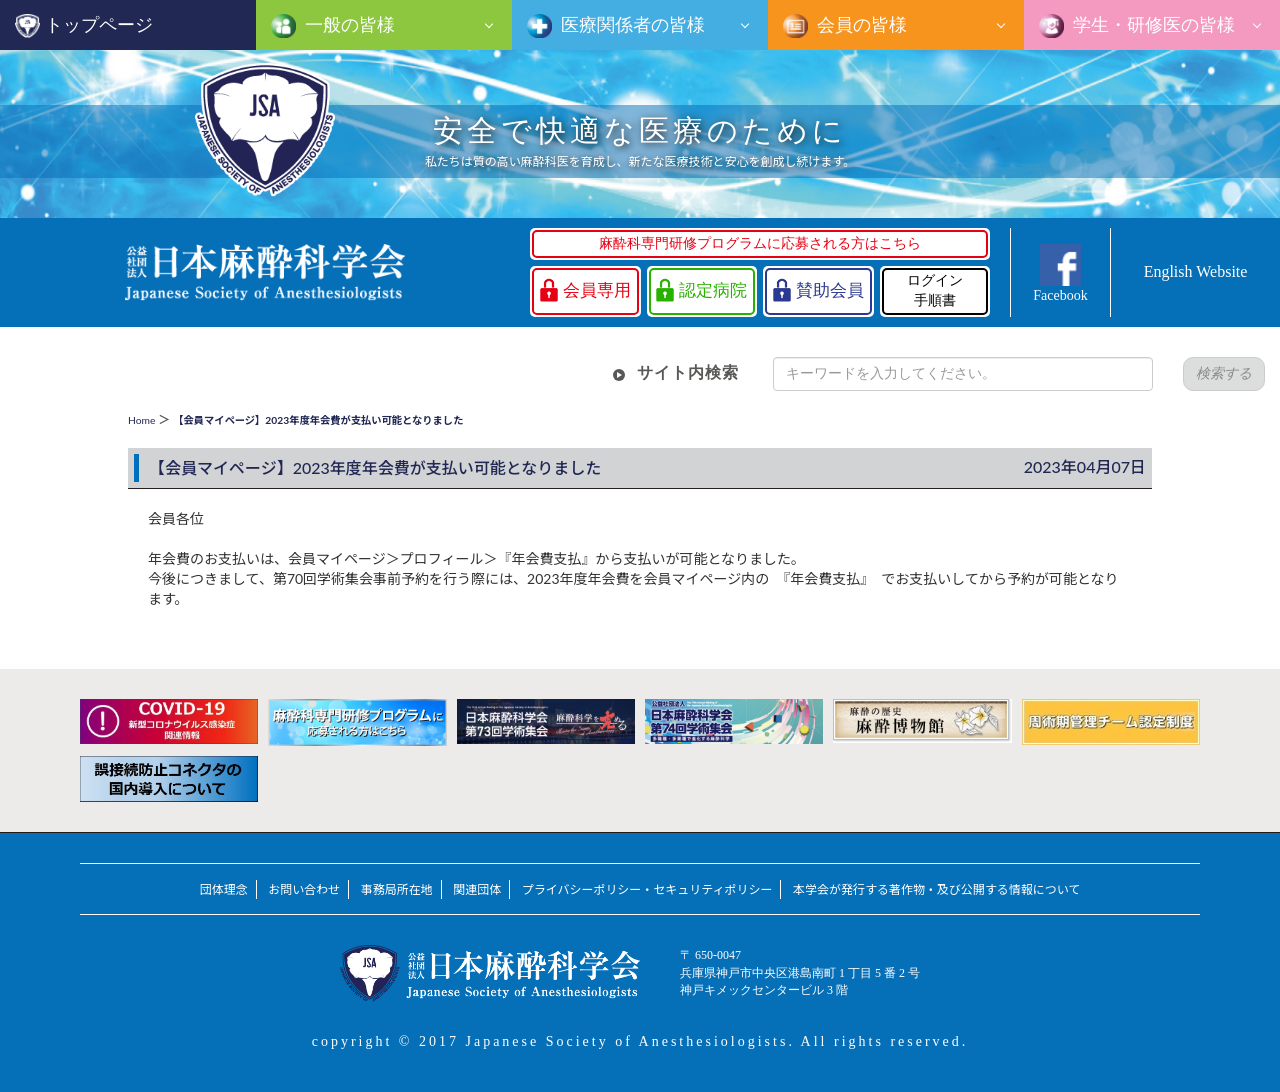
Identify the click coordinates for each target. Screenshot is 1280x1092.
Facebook (1060, 295)
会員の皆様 (860, 25)
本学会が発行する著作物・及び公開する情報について (936, 889)
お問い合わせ (304, 889)
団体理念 (224, 889)
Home (141, 420)
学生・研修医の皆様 (1152, 25)
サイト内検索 (688, 372)
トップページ (99, 25)
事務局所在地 (397, 889)
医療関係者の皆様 (631, 25)
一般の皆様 (348, 25)
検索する (1224, 373)
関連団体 (477, 889)
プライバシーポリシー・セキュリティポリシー (647, 889)
